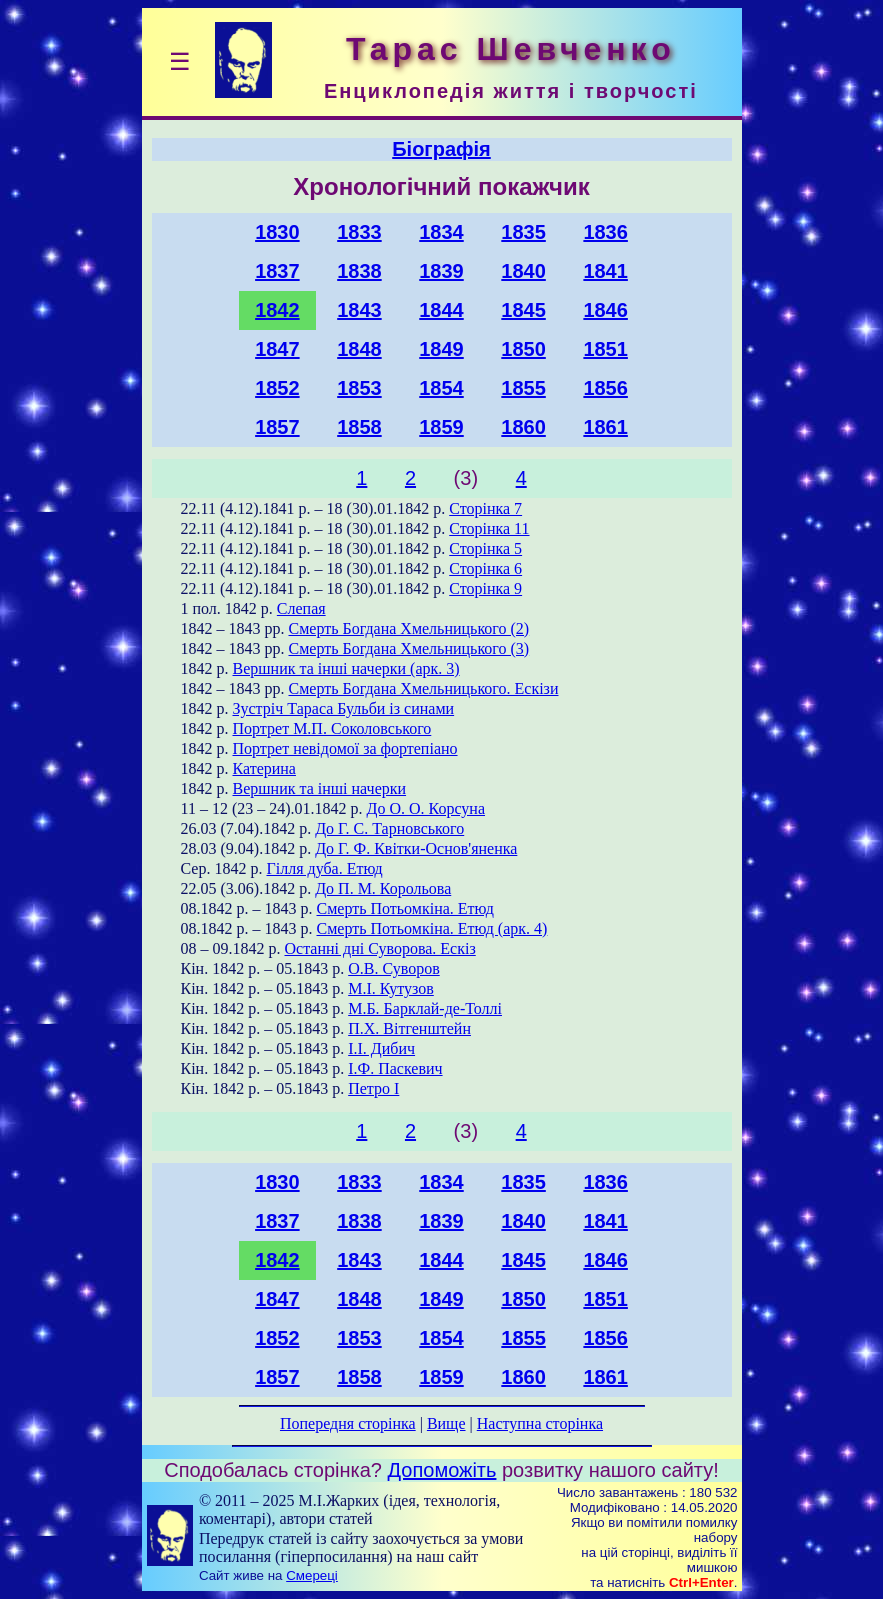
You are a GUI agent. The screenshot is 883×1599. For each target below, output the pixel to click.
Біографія (441, 149)
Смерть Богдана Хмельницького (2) (409, 628)
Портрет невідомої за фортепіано (345, 748)
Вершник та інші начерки (320, 788)
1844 (441, 310)
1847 (277, 349)
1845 (523, 310)
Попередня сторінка (348, 1423)
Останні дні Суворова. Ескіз (380, 948)
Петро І (373, 1088)
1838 (359, 271)
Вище (446, 1423)
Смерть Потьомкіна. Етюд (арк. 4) (432, 928)
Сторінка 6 (485, 568)
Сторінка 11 (489, 528)
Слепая (301, 608)
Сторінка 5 (485, 548)
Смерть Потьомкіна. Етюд (405, 908)
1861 (605, 427)
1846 (605, 310)
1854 (441, 388)
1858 (359, 427)
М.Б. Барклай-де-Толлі (425, 1008)
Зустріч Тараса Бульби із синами (344, 708)
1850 (523, 349)
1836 (605, 232)
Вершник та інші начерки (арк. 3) (346, 668)
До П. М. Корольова (383, 888)
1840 (523, 271)
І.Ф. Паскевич (395, 1068)
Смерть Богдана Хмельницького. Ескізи (424, 688)
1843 (359, 310)
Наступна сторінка (540, 1423)
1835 (523, 232)
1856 (605, 388)
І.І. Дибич (381, 1048)
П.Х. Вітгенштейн (409, 1028)
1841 (605, 271)
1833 (359, 232)
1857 (277, 427)
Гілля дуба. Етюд (324, 868)
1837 (277, 271)
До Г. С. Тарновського (389, 828)
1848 (359, 349)
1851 (605, 349)
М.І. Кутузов (391, 988)
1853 (359, 388)
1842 (277, 310)
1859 (441, 427)
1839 (441, 271)
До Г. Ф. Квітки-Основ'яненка (416, 848)
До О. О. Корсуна (426, 808)
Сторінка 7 (485, 508)
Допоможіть (442, 1470)
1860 (523, 427)
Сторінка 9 (485, 588)
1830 (277, 232)
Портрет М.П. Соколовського (332, 728)
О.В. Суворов (394, 968)
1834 (441, 232)
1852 (277, 388)
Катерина (264, 768)
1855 (523, 388)
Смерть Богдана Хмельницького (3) (409, 648)
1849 (441, 349)
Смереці (312, 1575)
